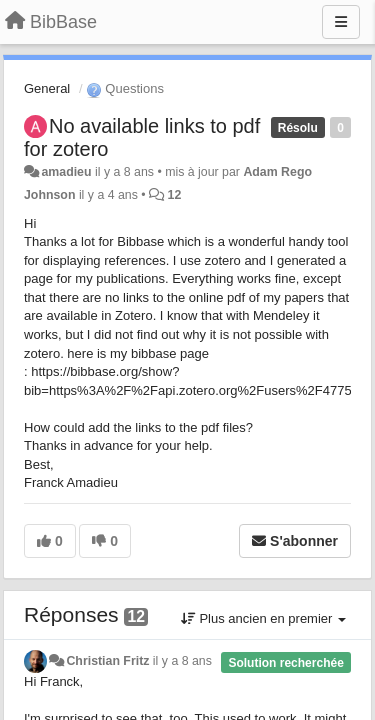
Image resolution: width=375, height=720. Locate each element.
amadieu (66, 172)
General (47, 88)
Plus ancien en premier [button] (263, 618)
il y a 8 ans (182, 661)
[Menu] (341, 22)
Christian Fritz (107, 661)
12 (175, 195)
